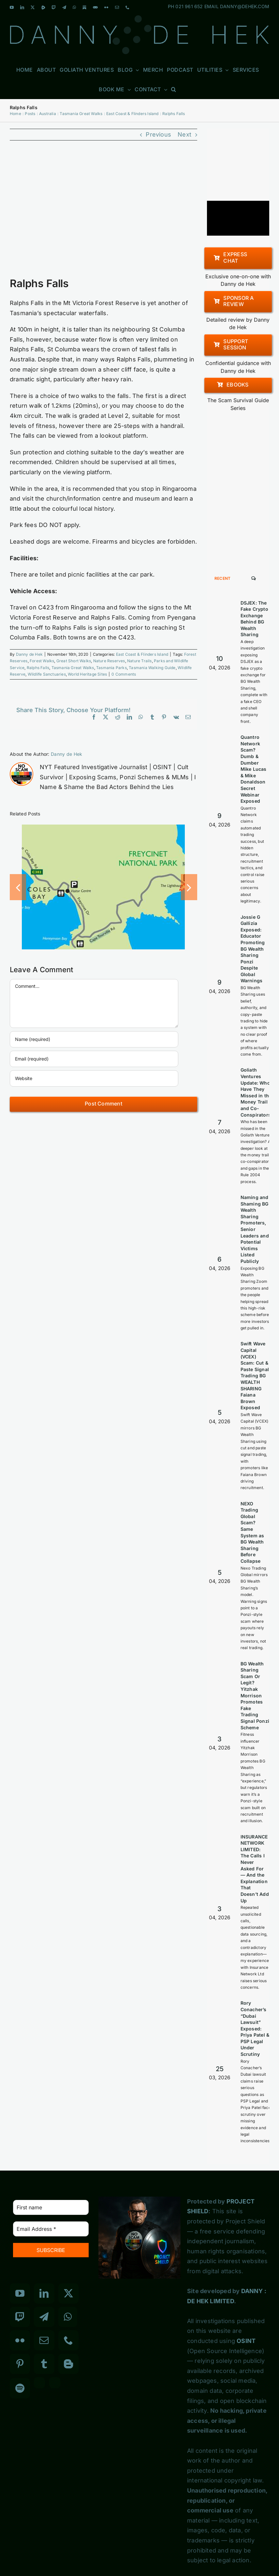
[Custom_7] (54, 2382)
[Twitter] (68, 2293)
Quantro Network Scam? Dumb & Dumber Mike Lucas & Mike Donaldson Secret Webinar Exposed (254, 769)
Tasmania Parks (111, 667)
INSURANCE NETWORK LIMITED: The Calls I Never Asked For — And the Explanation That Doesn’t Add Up (255, 1868)
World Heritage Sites (87, 674)
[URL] (94, 1078)
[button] (173, 89)
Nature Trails (139, 660)
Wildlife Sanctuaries (47, 674)
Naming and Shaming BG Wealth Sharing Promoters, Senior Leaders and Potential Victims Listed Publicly (255, 1229)
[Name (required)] (94, 1039)
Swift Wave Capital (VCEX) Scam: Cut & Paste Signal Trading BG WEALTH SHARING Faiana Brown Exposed (255, 1375)
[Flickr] (20, 2340)
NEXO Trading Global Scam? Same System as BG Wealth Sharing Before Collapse (252, 1532)
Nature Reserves (109, 660)
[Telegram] (44, 2317)
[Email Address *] (51, 2228)
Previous (158, 134)
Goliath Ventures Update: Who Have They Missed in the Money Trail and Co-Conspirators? (257, 1092)
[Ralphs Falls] (103, 212)
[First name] (51, 2207)
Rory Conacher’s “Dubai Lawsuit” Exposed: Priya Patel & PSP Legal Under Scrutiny (255, 2028)
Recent (222, 578)
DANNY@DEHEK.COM (244, 6)
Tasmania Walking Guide (152, 667)
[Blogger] (68, 2364)
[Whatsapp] (67, 2317)
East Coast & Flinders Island (142, 654)
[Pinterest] (20, 2364)
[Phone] (68, 2340)
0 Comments (123, 674)
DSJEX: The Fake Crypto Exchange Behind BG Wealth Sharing (254, 618)
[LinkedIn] (44, 2293)
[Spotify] (20, 2388)
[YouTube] (20, 2293)
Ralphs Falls (38, 667)
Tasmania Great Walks (72, 667)
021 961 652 (189, 6)
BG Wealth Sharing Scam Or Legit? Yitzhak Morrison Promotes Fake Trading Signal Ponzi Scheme (255, 1695)
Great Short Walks (73, 660)
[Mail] (44, 2340)
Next (184, 134)
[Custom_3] (39, 2382)
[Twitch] (20, 2317)
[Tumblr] (44, 2364)
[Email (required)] (94, 1059)
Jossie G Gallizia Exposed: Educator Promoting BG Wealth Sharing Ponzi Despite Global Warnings (253, 949)
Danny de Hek (29, 654)
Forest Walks (42, 660)
